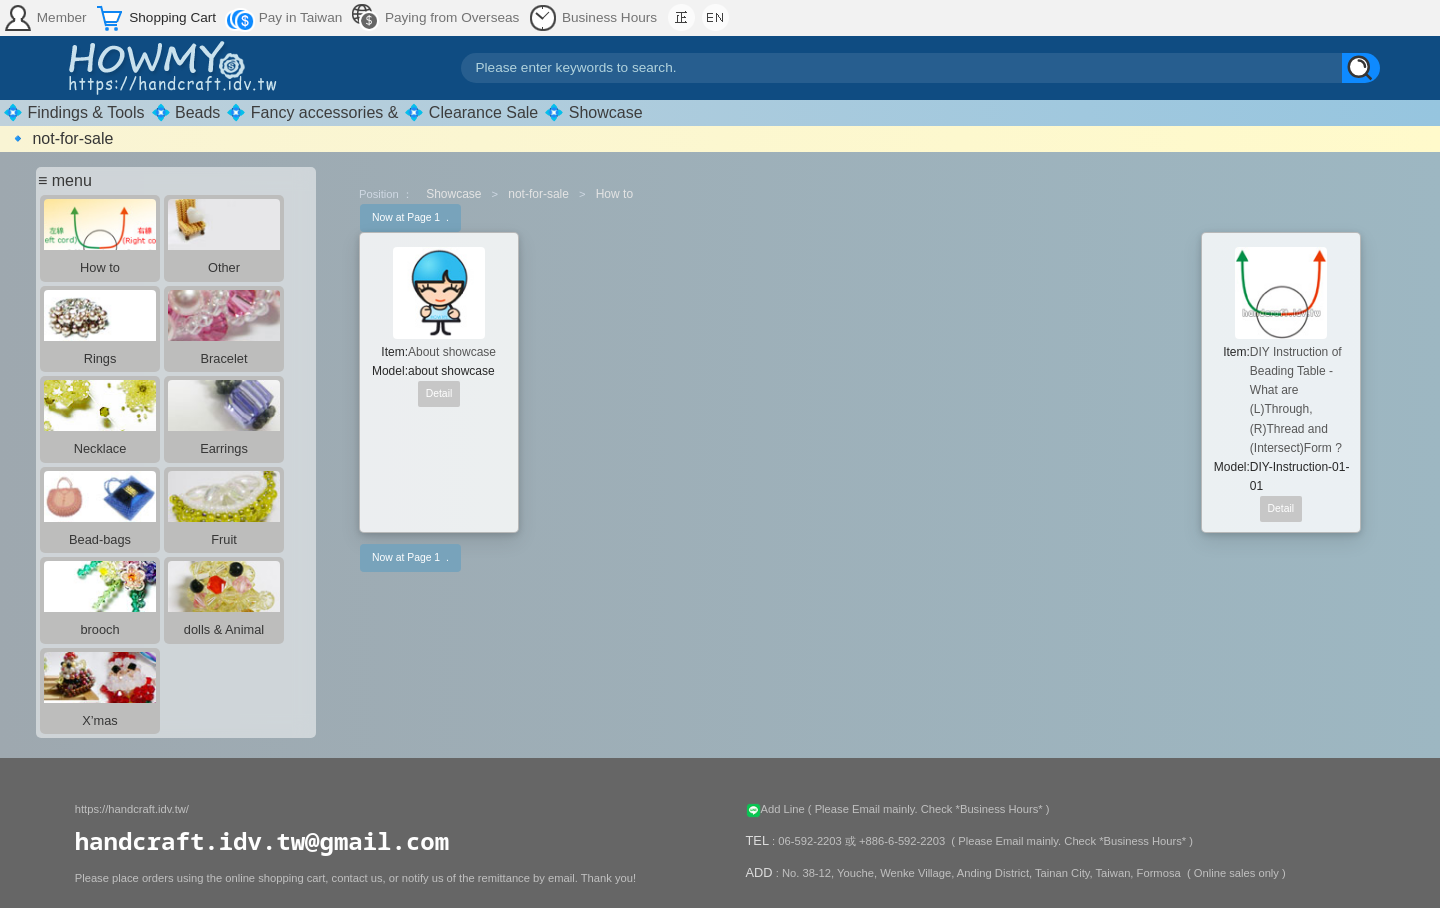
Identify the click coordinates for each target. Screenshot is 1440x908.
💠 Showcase (593, 112)
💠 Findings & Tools (74, 112)
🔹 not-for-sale (60, 138)
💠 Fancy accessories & (312, 112)
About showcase (452, 352)
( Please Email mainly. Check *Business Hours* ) (929, 809)
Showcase (453, 194)
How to (614, 194)
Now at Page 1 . (410, 217)
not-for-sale (538, 194)
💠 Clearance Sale (471, 112)
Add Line (777, 809)
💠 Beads (186, 112)
